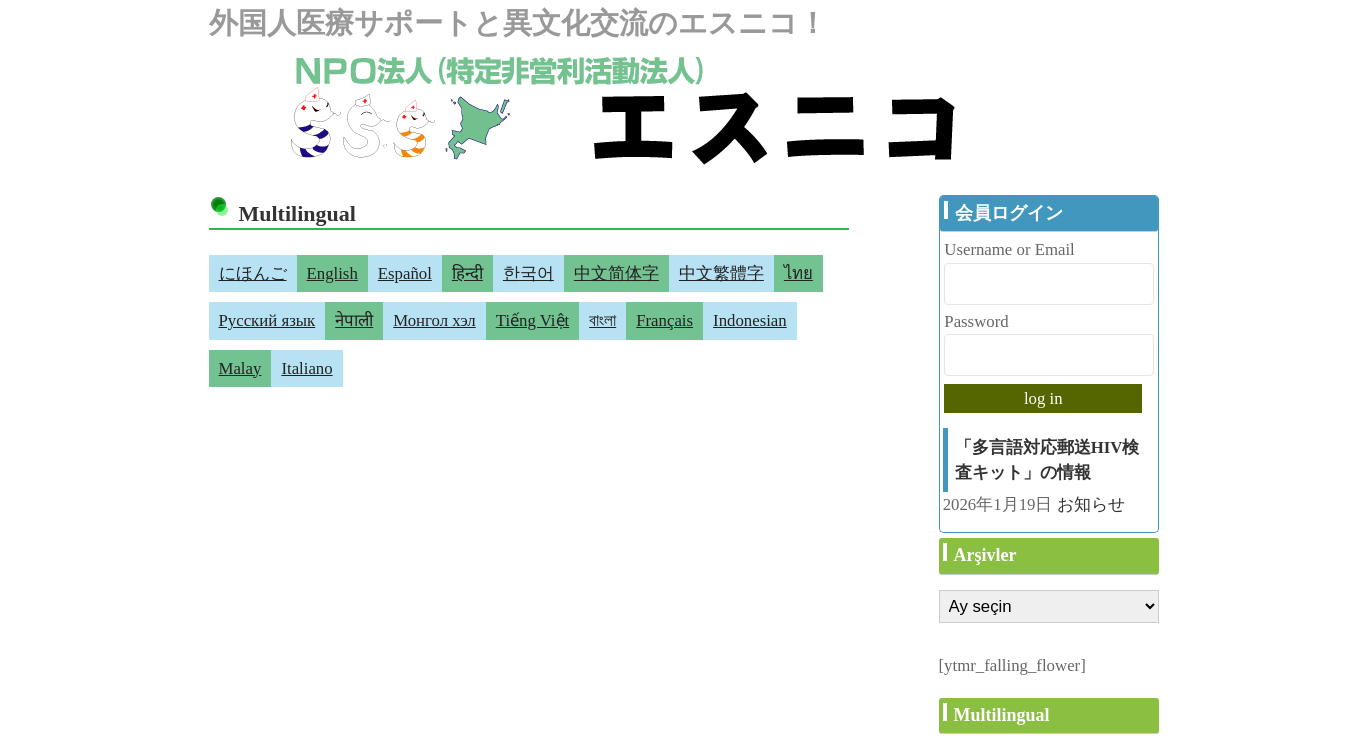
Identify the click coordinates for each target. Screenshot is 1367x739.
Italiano (306, 368)
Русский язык (267, 320)
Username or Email (1009, 249)
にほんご (253, 273)
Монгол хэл (434, 320)
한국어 (528, 273)
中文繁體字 (721, 273)
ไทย (798, 273)
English (332, 273)
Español (405, 273)
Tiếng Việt (532, 320)
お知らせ (1091, 504)
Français (664, 320)
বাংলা (602, 320)
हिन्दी (467, 273)
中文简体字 (616, 273)
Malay (240, 368)
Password (976, 321)
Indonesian (750, 320)
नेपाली (354, 320)
